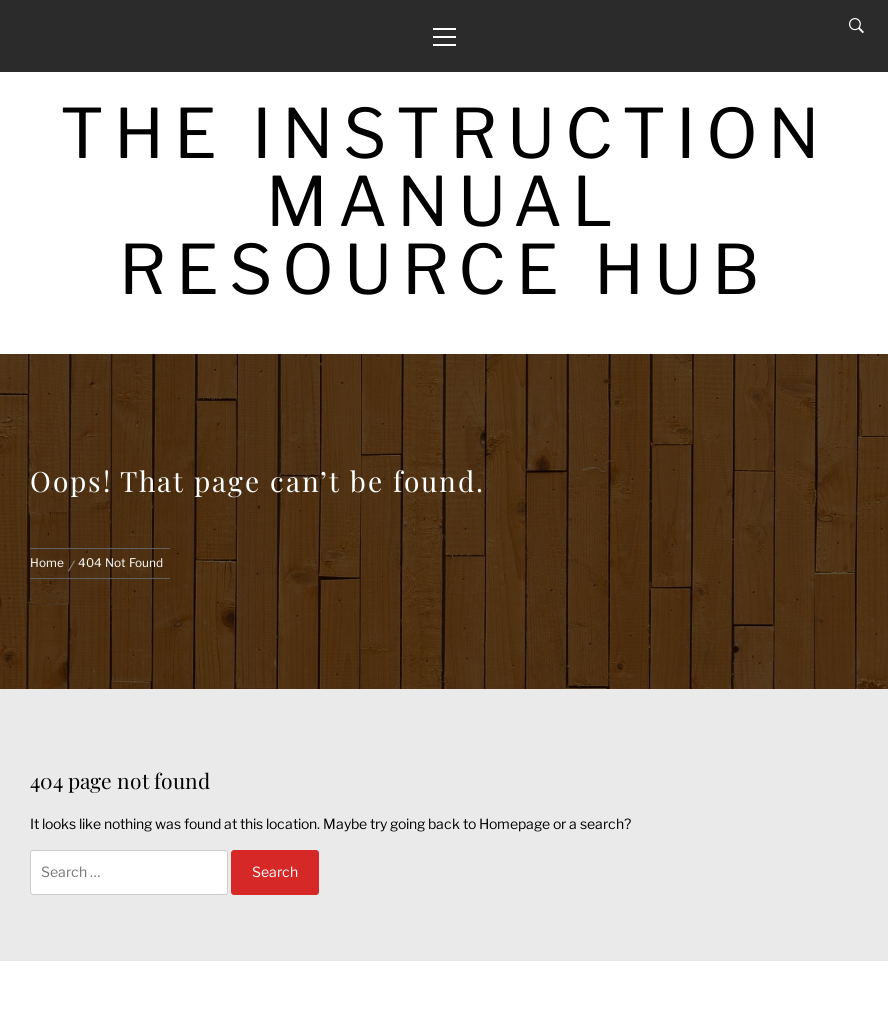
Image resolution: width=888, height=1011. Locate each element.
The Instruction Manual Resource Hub (444, 201)
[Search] (856, 26)
